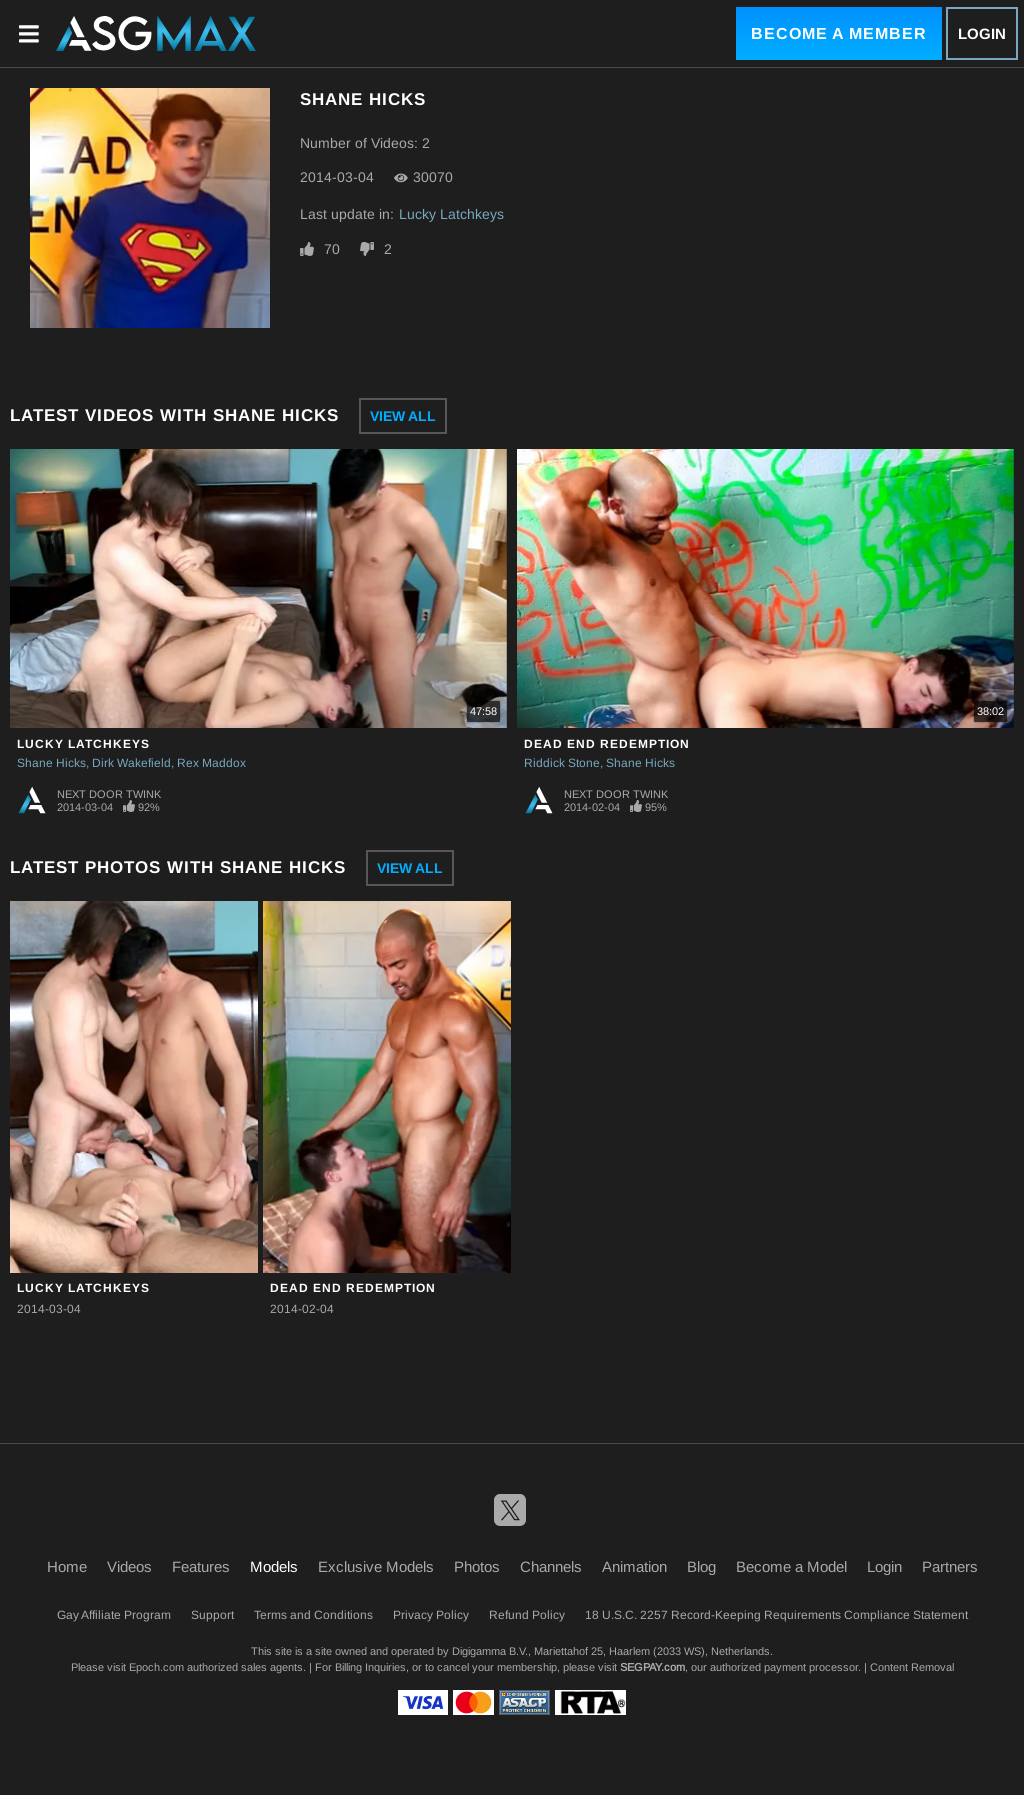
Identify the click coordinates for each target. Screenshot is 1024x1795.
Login (982, 33)
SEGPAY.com (652, 1667)
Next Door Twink (109, 794)
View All (403, 416)
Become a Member (839, 33)
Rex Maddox (211, 763)
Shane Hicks (51, 763)
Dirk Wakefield (131, 763)
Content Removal (912, 1667)
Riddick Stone (562, 763)
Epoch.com (156, 1667)
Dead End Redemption (607, 744)
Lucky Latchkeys (451, 214)
